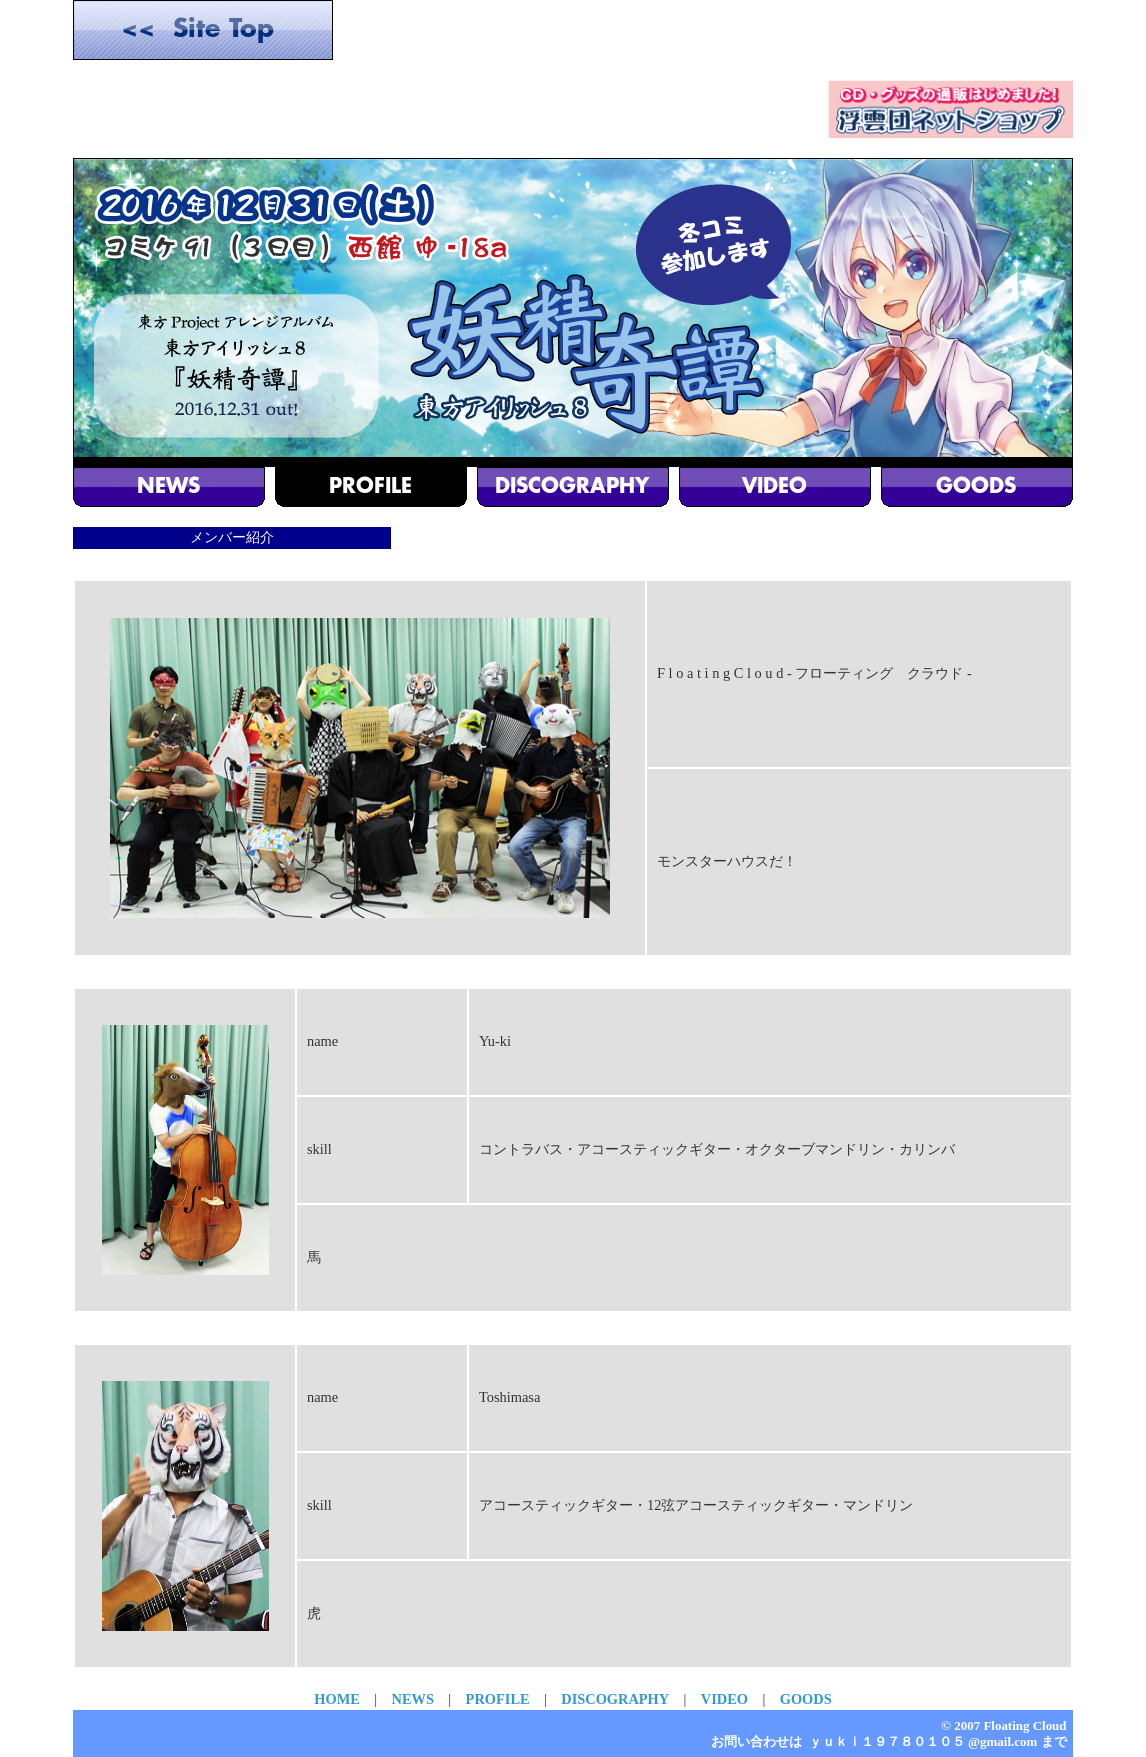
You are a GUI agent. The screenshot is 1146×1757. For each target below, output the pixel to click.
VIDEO (724, 1699)
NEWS (413, 1699)
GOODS (806, 1699)
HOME (337, 1699)
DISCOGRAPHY (615, 1699)
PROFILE (498, 1699)
